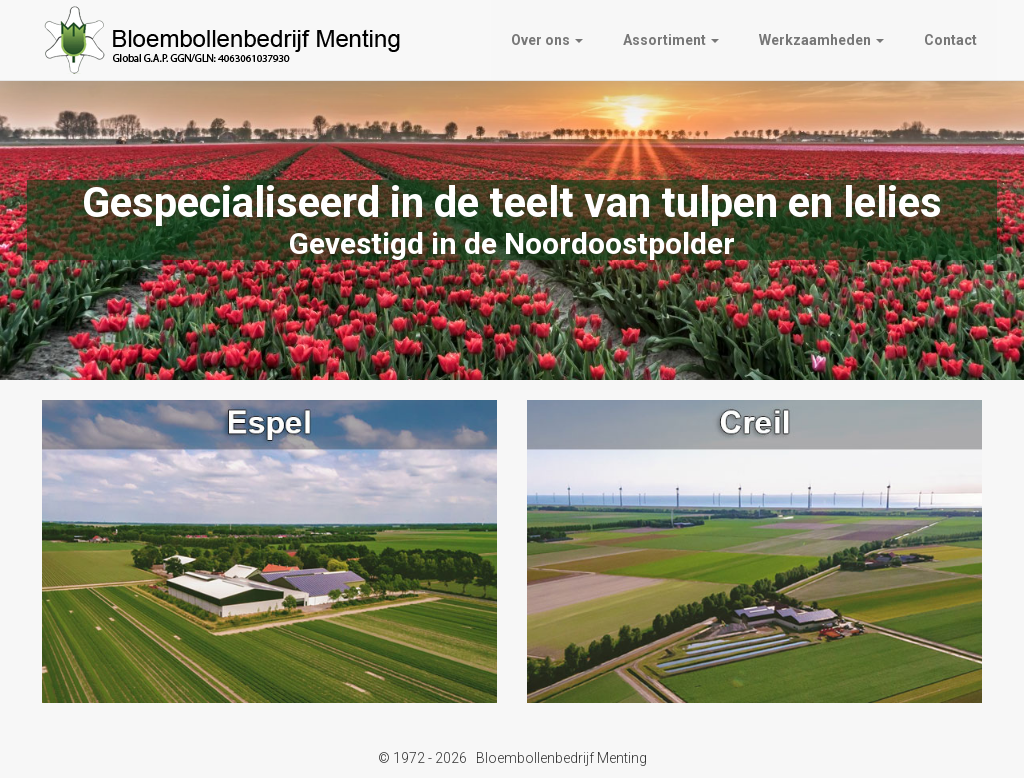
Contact (950, 40)
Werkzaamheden (821, 40)
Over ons (547, 40)
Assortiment (671, 40)
